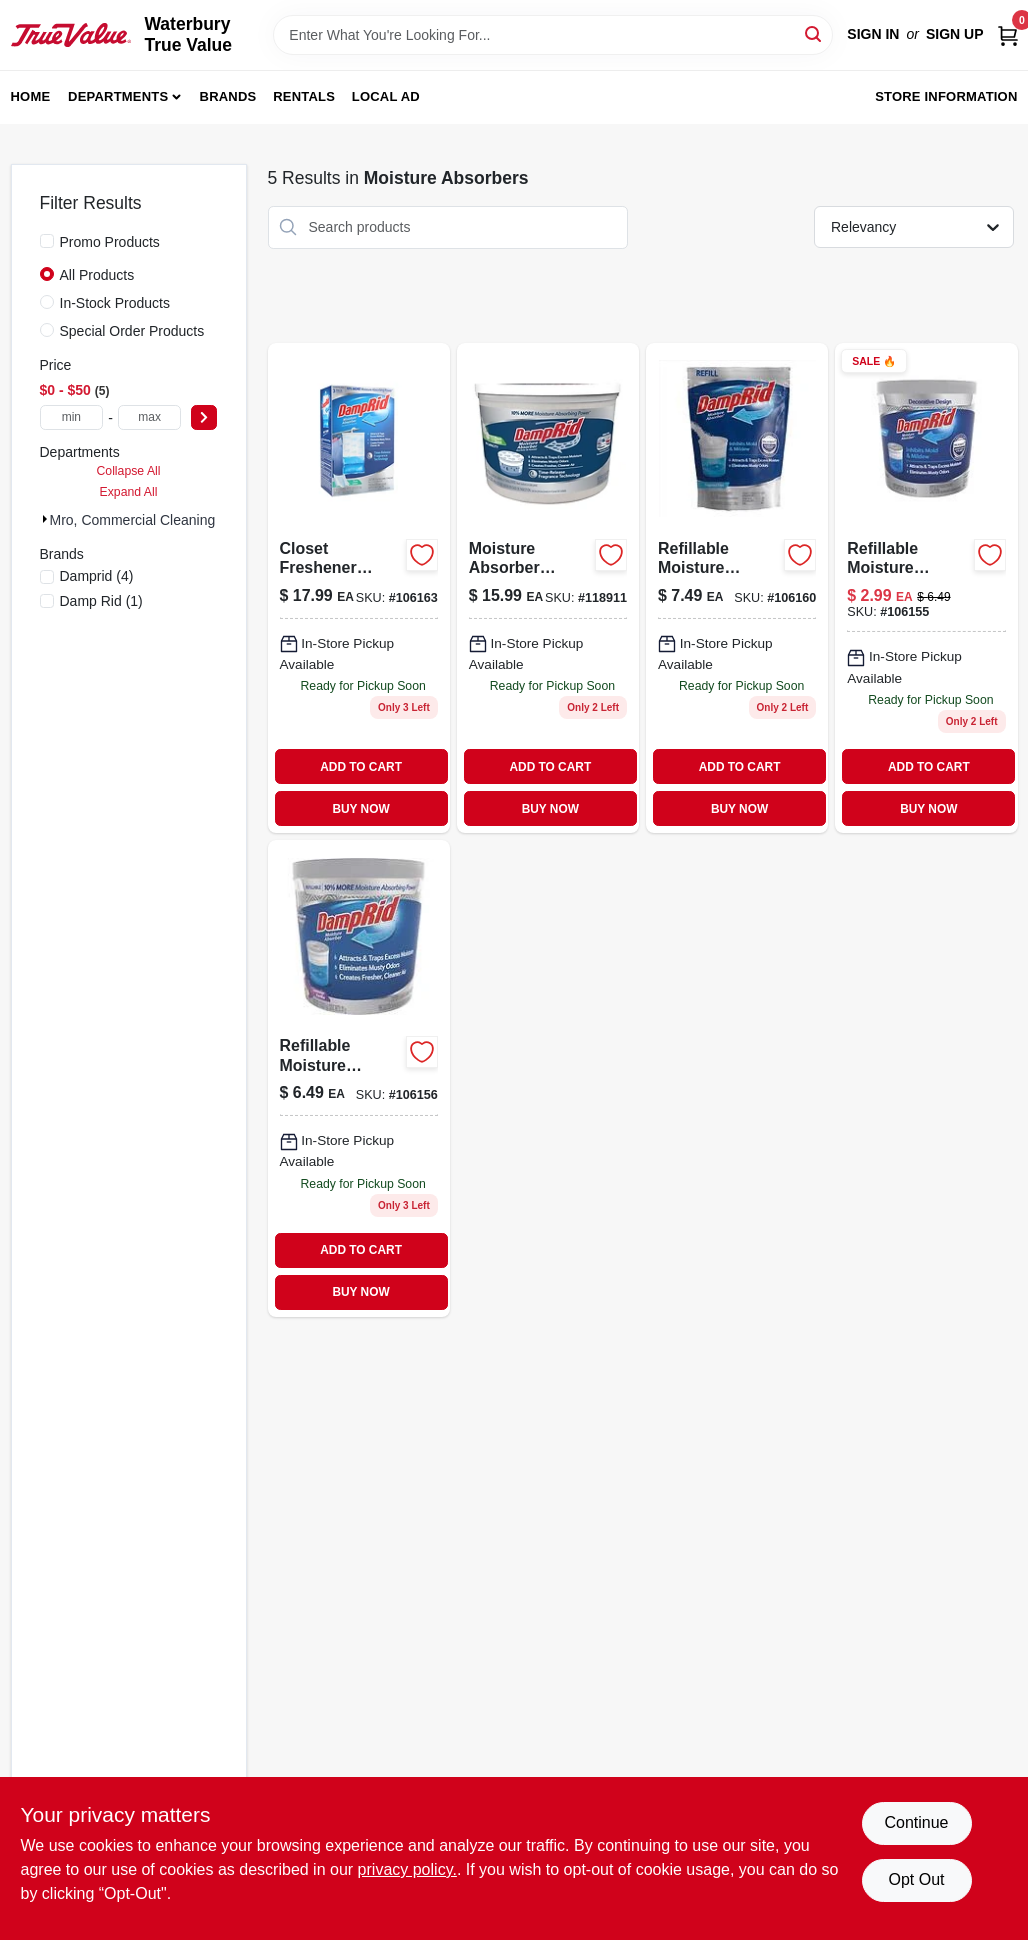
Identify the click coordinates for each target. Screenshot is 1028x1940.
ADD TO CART (361, 767)
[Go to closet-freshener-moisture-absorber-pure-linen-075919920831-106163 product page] (359, 588)
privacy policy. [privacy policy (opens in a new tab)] (407, 1869)
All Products (97, 275)
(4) (97, 576)
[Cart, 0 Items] (1008, 34)
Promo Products (110, 242)
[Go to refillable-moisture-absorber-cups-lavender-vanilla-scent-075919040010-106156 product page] (359, 1078)
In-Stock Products (115, 303)
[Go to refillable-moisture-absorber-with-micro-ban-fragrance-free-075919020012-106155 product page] (926, 588)
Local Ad (386, 96)
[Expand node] (45, 519)
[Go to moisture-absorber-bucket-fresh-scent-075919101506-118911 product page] (548, 588)
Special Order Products (132, 331)
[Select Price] (204, 417)
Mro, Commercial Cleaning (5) (143, 520)
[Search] (814, 33)
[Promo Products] (47, 241)
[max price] (150, 417)
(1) (101, 601)
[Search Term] (553, 35)
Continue (916, 1822)
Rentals (304, 96)
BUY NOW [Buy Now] (360, 809)
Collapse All (128, 471)
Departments (118, 96)
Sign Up (955, 34)
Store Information (946, 96)
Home (31, 96)
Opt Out (916, 1879)
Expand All (129, 492)
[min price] (72, 417)
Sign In (873, 34)
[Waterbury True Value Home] (71, 35)
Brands (228, 96)
